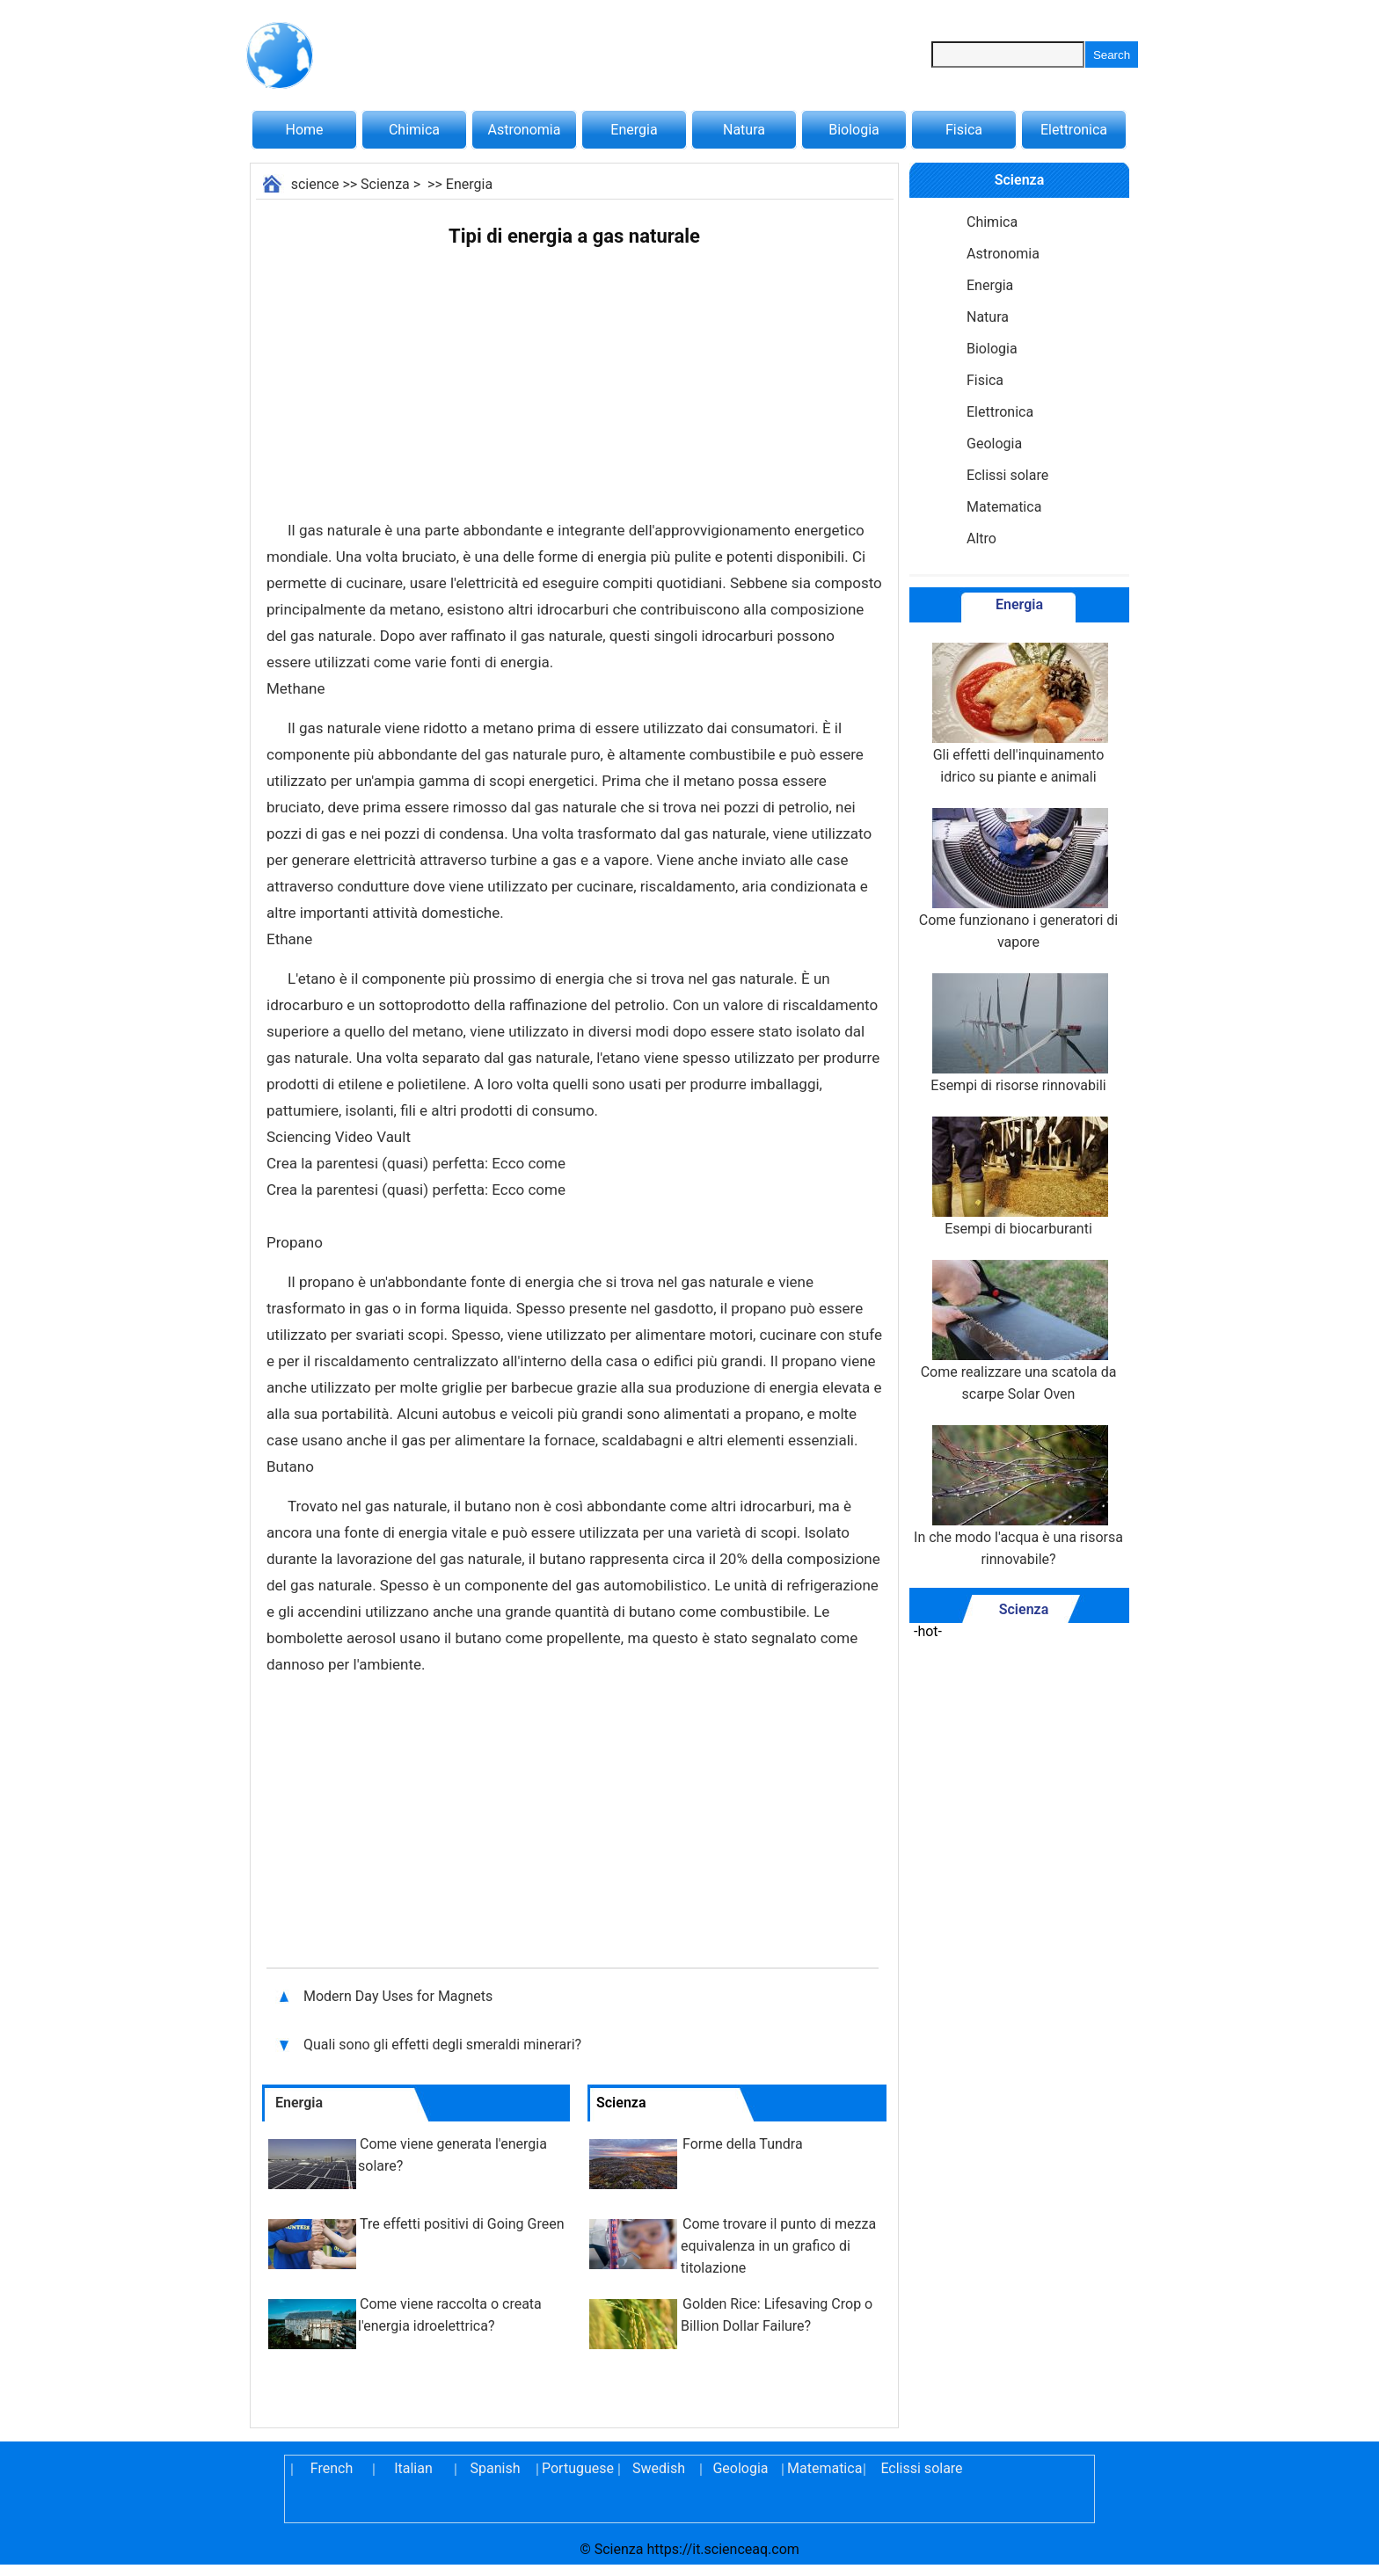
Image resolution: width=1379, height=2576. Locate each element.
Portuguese (577, 2468)
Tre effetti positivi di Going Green (462, 2224)
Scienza (385, 184)
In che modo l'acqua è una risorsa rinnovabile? (1018, 1496)
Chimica (414, 129)
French (331, 2468)
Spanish (496, 2468)
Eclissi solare (1007, 475)
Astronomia (524, 129)
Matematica (1004, 506)
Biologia (853, 129)
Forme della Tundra (742, 2144)
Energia (633, 129)
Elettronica (1073, 129)
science (315, 184)
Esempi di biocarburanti (1018, 1177)
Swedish (658, 2468)
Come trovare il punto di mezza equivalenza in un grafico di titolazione (778, 2246)
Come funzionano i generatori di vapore (1019, 879)
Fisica (963, 129)
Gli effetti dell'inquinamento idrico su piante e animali (1018, 714)
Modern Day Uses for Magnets (397, 1996)
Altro (981, 538)
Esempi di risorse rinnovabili (1018, 1033)
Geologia (994, 443)
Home (304, 129)
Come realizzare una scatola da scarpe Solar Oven (1019, 1331)
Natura (744, 129)
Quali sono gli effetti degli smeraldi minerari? (444, 2044)
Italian (413, 2468)
